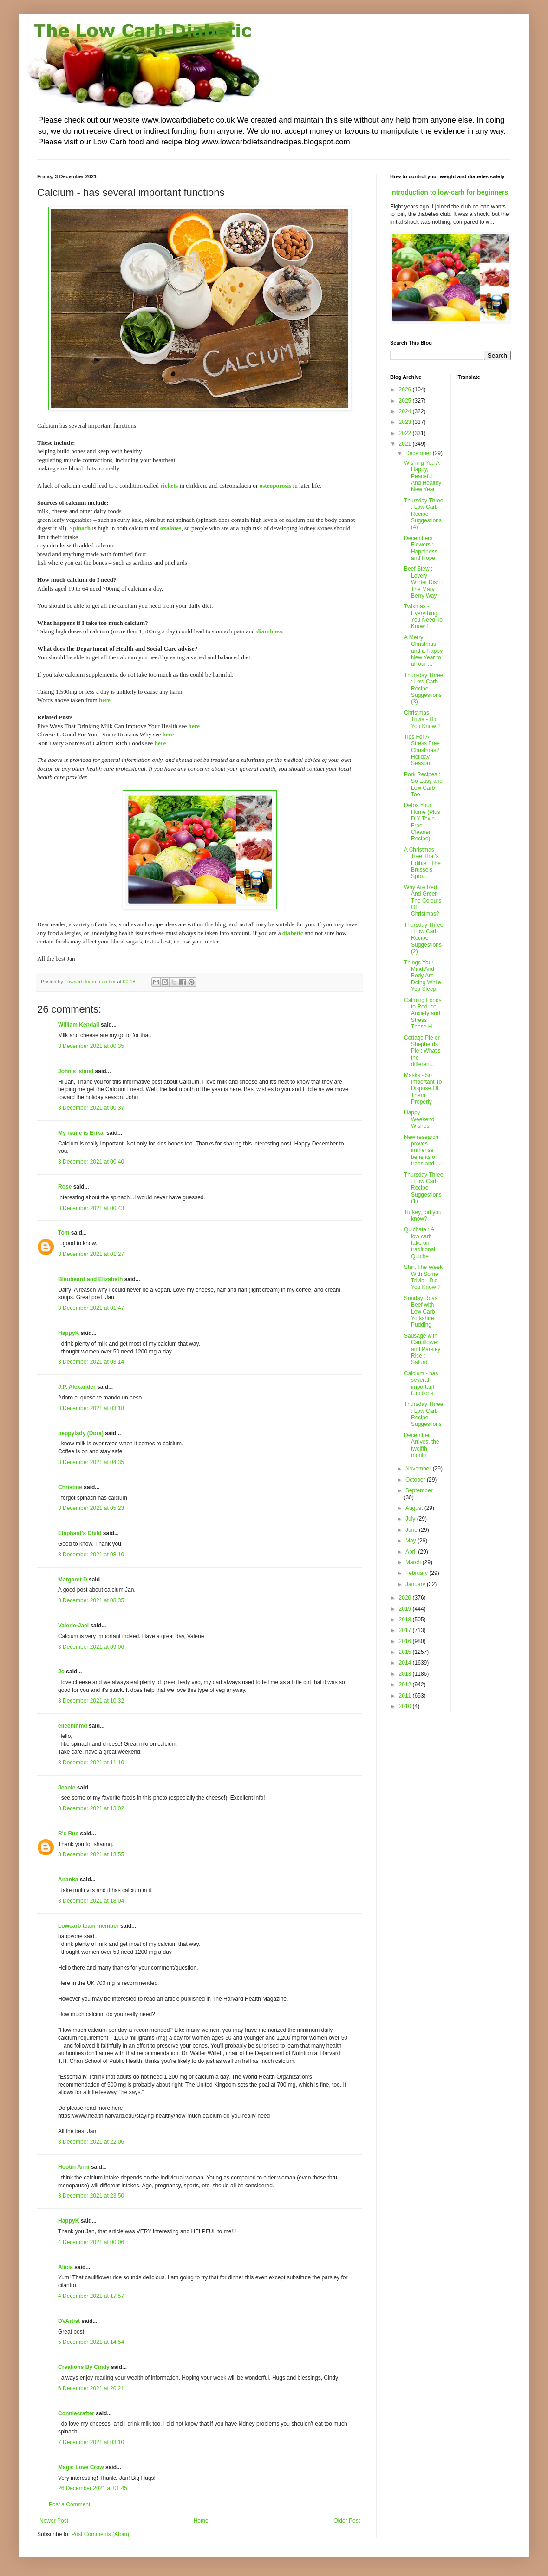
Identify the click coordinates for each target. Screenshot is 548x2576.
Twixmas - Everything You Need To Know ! (423, 616)
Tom (63, 1232)
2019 (406, 1609)
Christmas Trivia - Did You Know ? (422, 719)
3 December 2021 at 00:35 (91, 1046)
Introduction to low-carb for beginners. (450, 192)
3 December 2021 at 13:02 (91, 1808)
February (417, 1573)
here (105, 699)
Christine (70, 1487)
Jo (61, 1671)
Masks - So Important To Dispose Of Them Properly (423, 1089)
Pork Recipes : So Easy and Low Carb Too (423, 784)
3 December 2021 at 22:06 (91, 2142)
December (419, 453)
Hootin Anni (74, 2167)
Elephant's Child (80, 1533)
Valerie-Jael (73, 1625)
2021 (406, 444)
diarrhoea (269, 631)
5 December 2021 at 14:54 (91, 2342)
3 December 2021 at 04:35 (91, 1462)
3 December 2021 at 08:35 (91, 1600)
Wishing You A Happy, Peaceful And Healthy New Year (422, 476)
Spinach (80, 528)
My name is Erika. (81, 1133)
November (419, 1468)
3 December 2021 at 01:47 (91, 1308)
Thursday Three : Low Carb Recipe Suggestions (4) (424, 514)
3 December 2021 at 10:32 (91, 1701)
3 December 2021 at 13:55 (91, 1854)
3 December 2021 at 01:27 (91, 1254)
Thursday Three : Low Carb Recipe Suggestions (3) (424, 688)
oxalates (170, 528)
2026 (406, 389)
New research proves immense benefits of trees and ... (422, 1150)
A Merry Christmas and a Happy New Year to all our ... (423, 651)
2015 (406, 1652)
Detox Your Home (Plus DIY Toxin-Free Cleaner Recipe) (422, 822)
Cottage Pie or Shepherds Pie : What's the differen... (422, 1051)
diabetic (292, 933)
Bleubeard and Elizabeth (90, 1279)
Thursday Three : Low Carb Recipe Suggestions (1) (424, 1188)
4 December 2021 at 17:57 (91, 2296)
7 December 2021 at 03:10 (91, 2442)
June (412, 1530)
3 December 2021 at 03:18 (91, 1408)
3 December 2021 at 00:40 (91, 1161)
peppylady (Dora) (81, 1433)
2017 (406, 1630)
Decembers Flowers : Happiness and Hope (420, 548)
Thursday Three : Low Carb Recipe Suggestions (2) (424, 938)
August (414, 1508)
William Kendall (78, 1024)
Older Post (346, 2520)
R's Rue (68, 1833)
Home (201, 2520)
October (416, 1480)
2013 (406, 1674)
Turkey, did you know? (423, 1215)
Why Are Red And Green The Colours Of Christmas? (422, 900)
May (411, 1540)
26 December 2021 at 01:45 (92, 2488)
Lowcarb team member (88, 1926)
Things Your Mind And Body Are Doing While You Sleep (422, 976)
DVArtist (69, 2321)
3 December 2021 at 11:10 (91, 1762)
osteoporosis (276, 485)
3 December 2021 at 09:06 (91, 1647)
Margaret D (72, 1579)
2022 (406, 433)
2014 (406, 1662)
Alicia (65, 2267)
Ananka (68, 1879)
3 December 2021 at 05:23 (91, 1508)
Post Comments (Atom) (100, 2534)
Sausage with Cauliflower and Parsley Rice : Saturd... (422, 1349)
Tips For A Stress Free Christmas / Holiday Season (422, 750)
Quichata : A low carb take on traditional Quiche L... (421, 1243)
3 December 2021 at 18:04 (91, 1901)
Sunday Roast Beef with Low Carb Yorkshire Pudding (421, 1311)
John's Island (75, 1071)
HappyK (68, 1333)
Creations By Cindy (84, 2367)
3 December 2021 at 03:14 (91, 1362)
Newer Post (53, 2520)
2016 (406, 1641)
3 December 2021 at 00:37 (91, 1108)
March (414, 1562)
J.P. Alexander (77, 1387)
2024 (406, 411)
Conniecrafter (76, 2413)
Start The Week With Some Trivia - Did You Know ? (423, 1277)
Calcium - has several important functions (421, 1383)
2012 (406, 1684)
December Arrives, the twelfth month (421, 1445)
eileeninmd (72, 1726)
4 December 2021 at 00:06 (91, 2242)
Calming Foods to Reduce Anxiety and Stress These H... (423, 1013)
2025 (406, 400)
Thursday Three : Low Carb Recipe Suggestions (424, 1414)
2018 (406, 1619)
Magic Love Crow (81, 2467)
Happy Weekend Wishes (419, 1119)
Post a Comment (69, 2504)
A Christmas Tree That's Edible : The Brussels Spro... (422, 863)
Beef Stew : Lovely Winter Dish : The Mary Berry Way (423, 582)
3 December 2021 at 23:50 (91, 2195)
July (411, 1519)
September (419, 1490)
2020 (406, 1597)
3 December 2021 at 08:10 (91, 1554)
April (411, 1551)
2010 (406, 1706)
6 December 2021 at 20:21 (91, 2388)
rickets (169, 485)
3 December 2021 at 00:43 (91, 1208)
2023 (406, 422)
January (416, 1584)
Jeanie (66, 1787)
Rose (65, 1187)
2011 (406, 1695)
